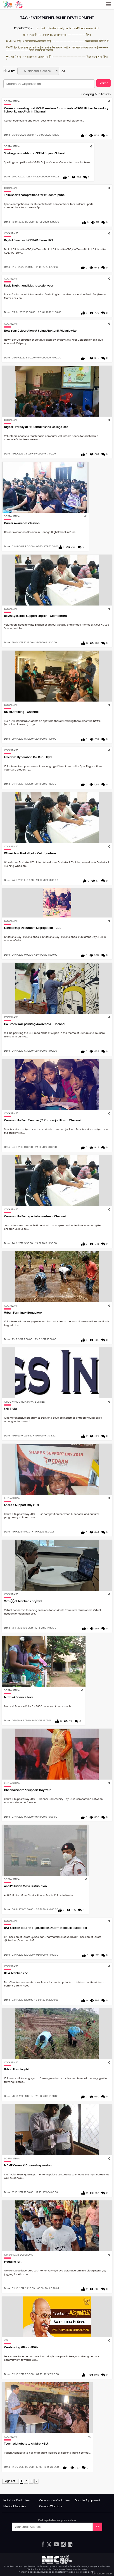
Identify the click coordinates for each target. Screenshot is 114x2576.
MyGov (59, 2566)
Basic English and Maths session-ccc (29, 285)
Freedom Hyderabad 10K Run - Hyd (28, 757)
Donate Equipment (87, 2500)
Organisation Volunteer (55, 2500)
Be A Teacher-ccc (16, 1973)
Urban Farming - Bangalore (23, 1312)
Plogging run (12, 2261)
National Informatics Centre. (81, 2572)
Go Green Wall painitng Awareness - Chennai (34, 1024)
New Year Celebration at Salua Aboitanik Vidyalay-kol (40, 330)
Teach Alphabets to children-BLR (26, 2443)
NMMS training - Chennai (21, 712)
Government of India (76, 2569)
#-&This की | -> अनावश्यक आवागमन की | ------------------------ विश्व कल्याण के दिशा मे (57, 41)
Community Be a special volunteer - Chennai (35, 1216)
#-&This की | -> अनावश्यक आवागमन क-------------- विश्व (57, 35)
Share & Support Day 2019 (21, 1505)
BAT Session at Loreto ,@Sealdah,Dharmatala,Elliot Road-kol (45, 1928)
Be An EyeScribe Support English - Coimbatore (35, 616)
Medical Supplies (14, 2506)
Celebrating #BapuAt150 (21, 2347)
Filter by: (9, 70)
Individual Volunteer (17, 2500)
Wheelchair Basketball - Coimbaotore (30, 853)
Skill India (10, 1408)
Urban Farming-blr (17, 2069)
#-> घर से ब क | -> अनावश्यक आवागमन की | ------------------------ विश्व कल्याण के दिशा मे (57, 58)
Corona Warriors (50, 2506)
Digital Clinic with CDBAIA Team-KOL (29, 240)
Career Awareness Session (22, 523)
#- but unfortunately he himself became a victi (67, 28)
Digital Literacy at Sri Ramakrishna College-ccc (36, 427)
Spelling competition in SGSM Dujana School (34, 153)
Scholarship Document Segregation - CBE (32, 928)
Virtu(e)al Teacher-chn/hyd (23, 1601)
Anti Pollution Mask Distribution (25, 1886)
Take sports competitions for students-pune (34, 195)
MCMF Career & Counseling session (28, 2165)
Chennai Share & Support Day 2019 (27, 1790)
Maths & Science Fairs (18, 1697)
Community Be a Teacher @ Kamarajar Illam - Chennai (42, 1120)
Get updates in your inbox (57, 2520)
